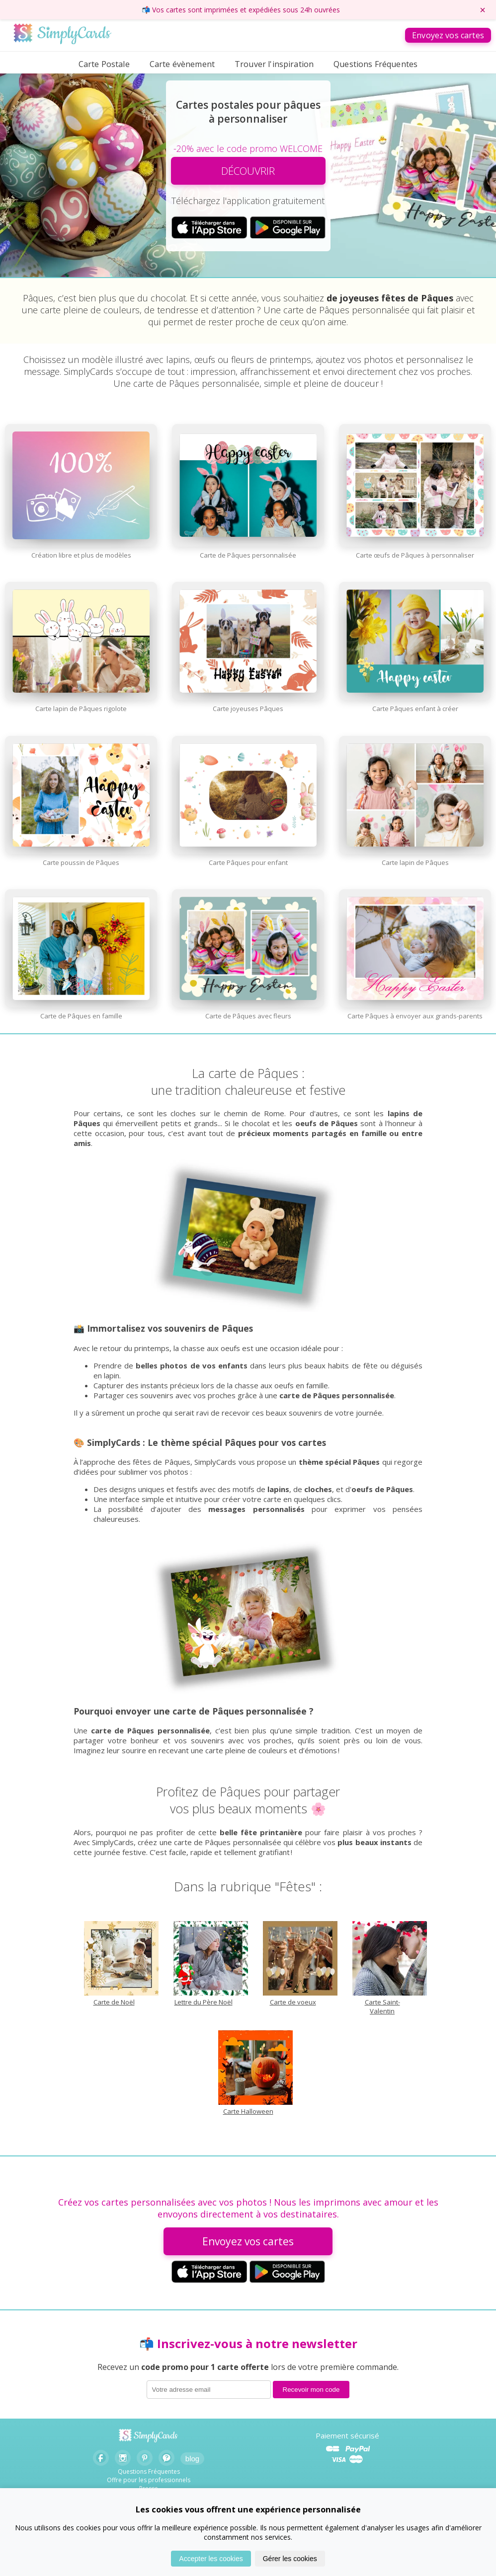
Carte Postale (104, 64)
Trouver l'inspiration (274, 64)
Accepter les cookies (211, 2559)
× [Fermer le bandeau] (483, 9)
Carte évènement (182, 64)
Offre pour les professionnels (148, 2480)
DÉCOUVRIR (248, 171)
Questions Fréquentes (375, 64)
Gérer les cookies (290, 2559)
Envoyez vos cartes (448, 35)
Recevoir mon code (311, 2389)
